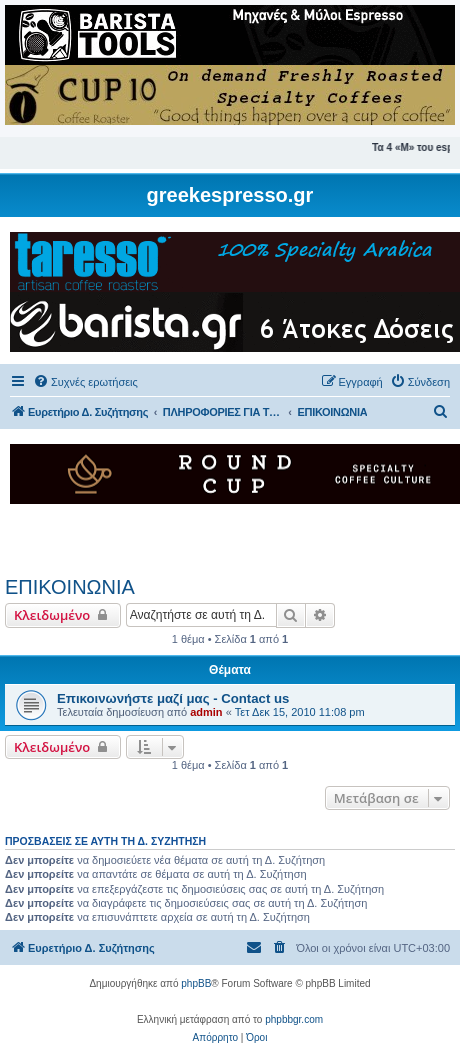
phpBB (196, 983)
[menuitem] (85, 382)
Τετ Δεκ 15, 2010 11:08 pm (300, 712)
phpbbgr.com (294, 1019)
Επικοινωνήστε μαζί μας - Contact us (173, 698)
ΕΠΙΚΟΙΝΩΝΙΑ (70, 587)
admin (206, 712)
